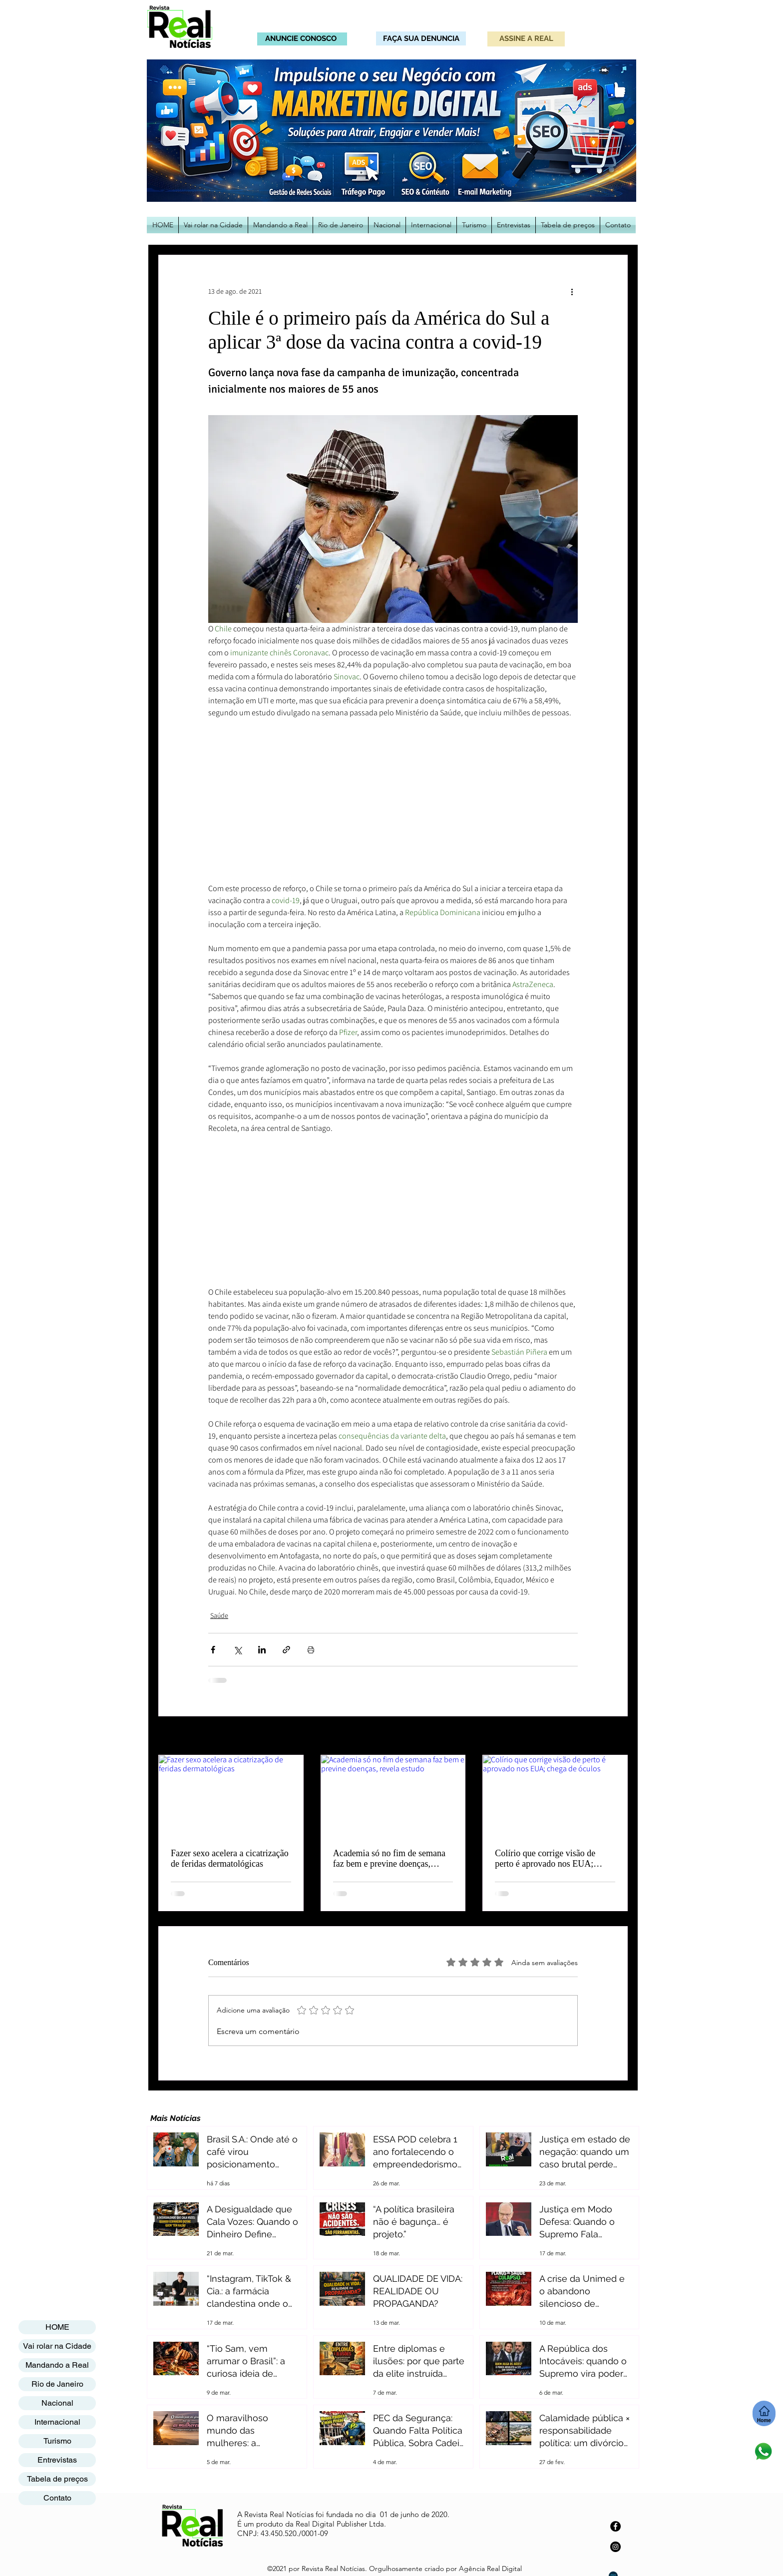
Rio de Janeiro (57, 2384)
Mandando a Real (57, 2365)
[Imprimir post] (311, 1649)
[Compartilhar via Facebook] (213, 1649)
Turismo (57, 2441)
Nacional (57, 2403)
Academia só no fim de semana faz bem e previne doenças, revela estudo (389, 1858)
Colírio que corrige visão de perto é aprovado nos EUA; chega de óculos (545, 1858)
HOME (57, 2327)
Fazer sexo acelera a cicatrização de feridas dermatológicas (230, 1858)
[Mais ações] (572, 291)
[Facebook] (615, 2526)
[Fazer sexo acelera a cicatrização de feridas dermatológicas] (231, 1795)
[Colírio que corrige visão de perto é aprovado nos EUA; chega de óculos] (555, 1795)
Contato (57, 2498)
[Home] (764, 2413)
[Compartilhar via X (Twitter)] (237, 1649)
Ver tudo (615, 1736)
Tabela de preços (57, 2479)
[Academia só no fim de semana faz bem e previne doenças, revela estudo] (393, 1795)
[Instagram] (615, 2547)
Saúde (219, 1615)
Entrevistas (57, 2460)
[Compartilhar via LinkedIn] (262, 1649)
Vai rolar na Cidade (57, 2346)
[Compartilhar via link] (286, 1649)
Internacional (57, 2422)
